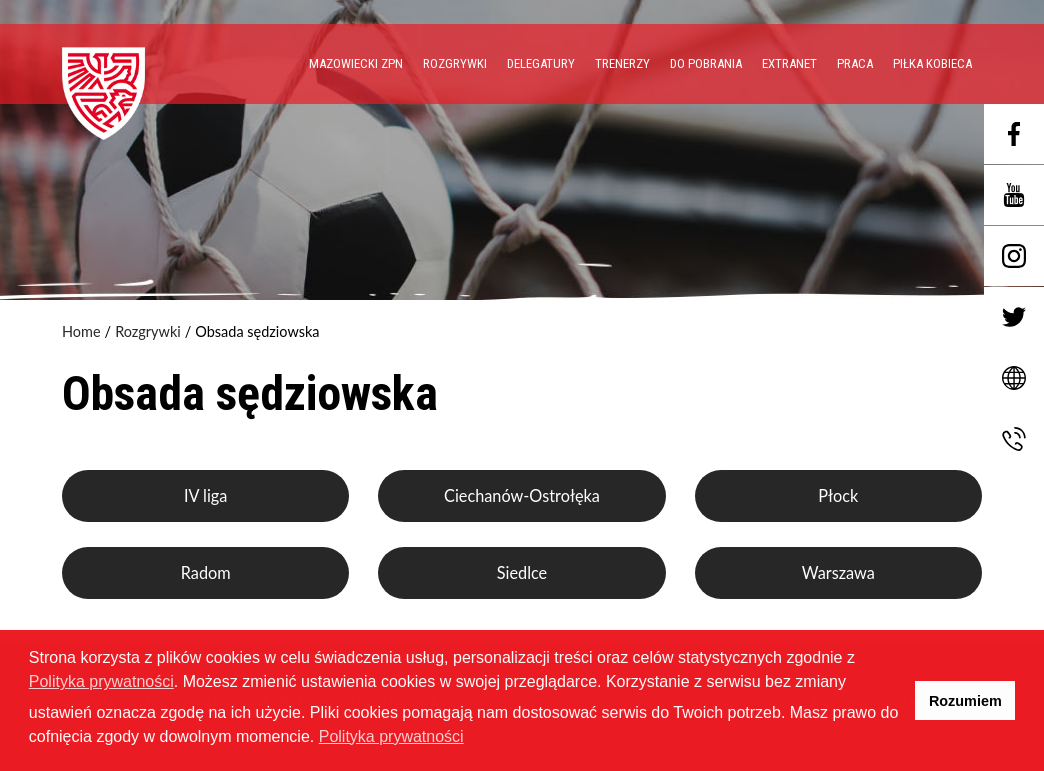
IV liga (205, 495)
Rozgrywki (455, 63)
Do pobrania (706, 63)
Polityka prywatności (101, 681)
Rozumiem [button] (965, 701)
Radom (206, 572)
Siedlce (522, 572)
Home (81, 332)
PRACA (855, 63)
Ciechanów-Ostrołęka (522, 495)
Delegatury (541, 63)
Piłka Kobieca (932, 63)
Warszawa (838, 572)
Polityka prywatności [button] (391, 736)
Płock (838, 495)
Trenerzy (622, 63)
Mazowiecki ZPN (356, 63)
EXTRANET (789, 63)
